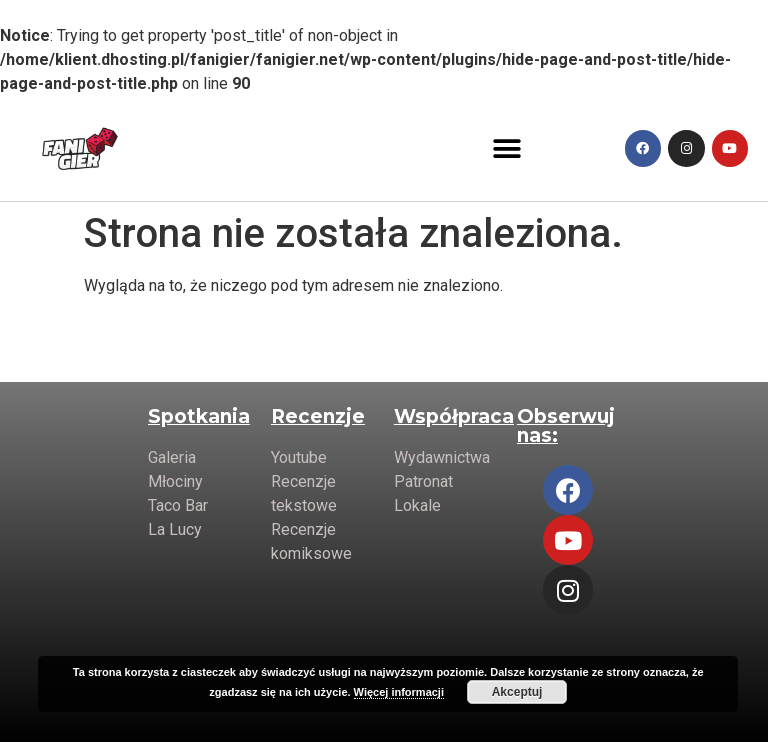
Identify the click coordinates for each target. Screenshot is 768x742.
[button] (507, 148)
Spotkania (199, 416)
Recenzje (318, 416)
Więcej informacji (399, 692)
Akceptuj (517, 692)
